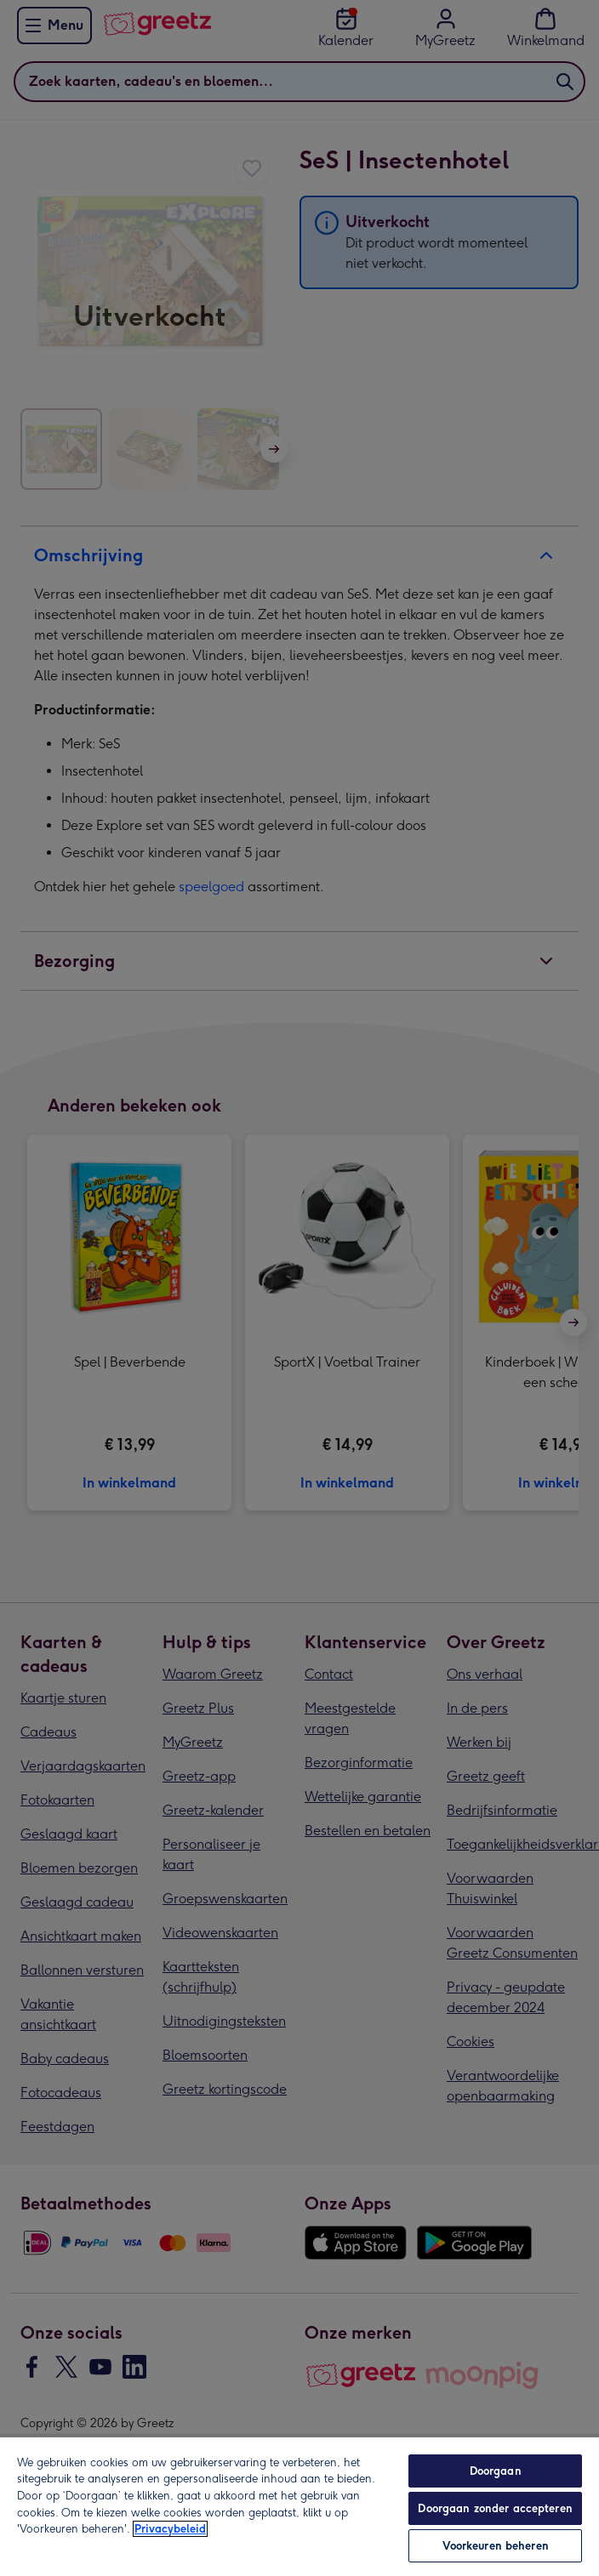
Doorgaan (496, 2471)
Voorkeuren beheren (495, 2545)
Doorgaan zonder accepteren (495, 2508)
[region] (299, 2506)
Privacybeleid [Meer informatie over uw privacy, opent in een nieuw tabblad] (170, 2528)
